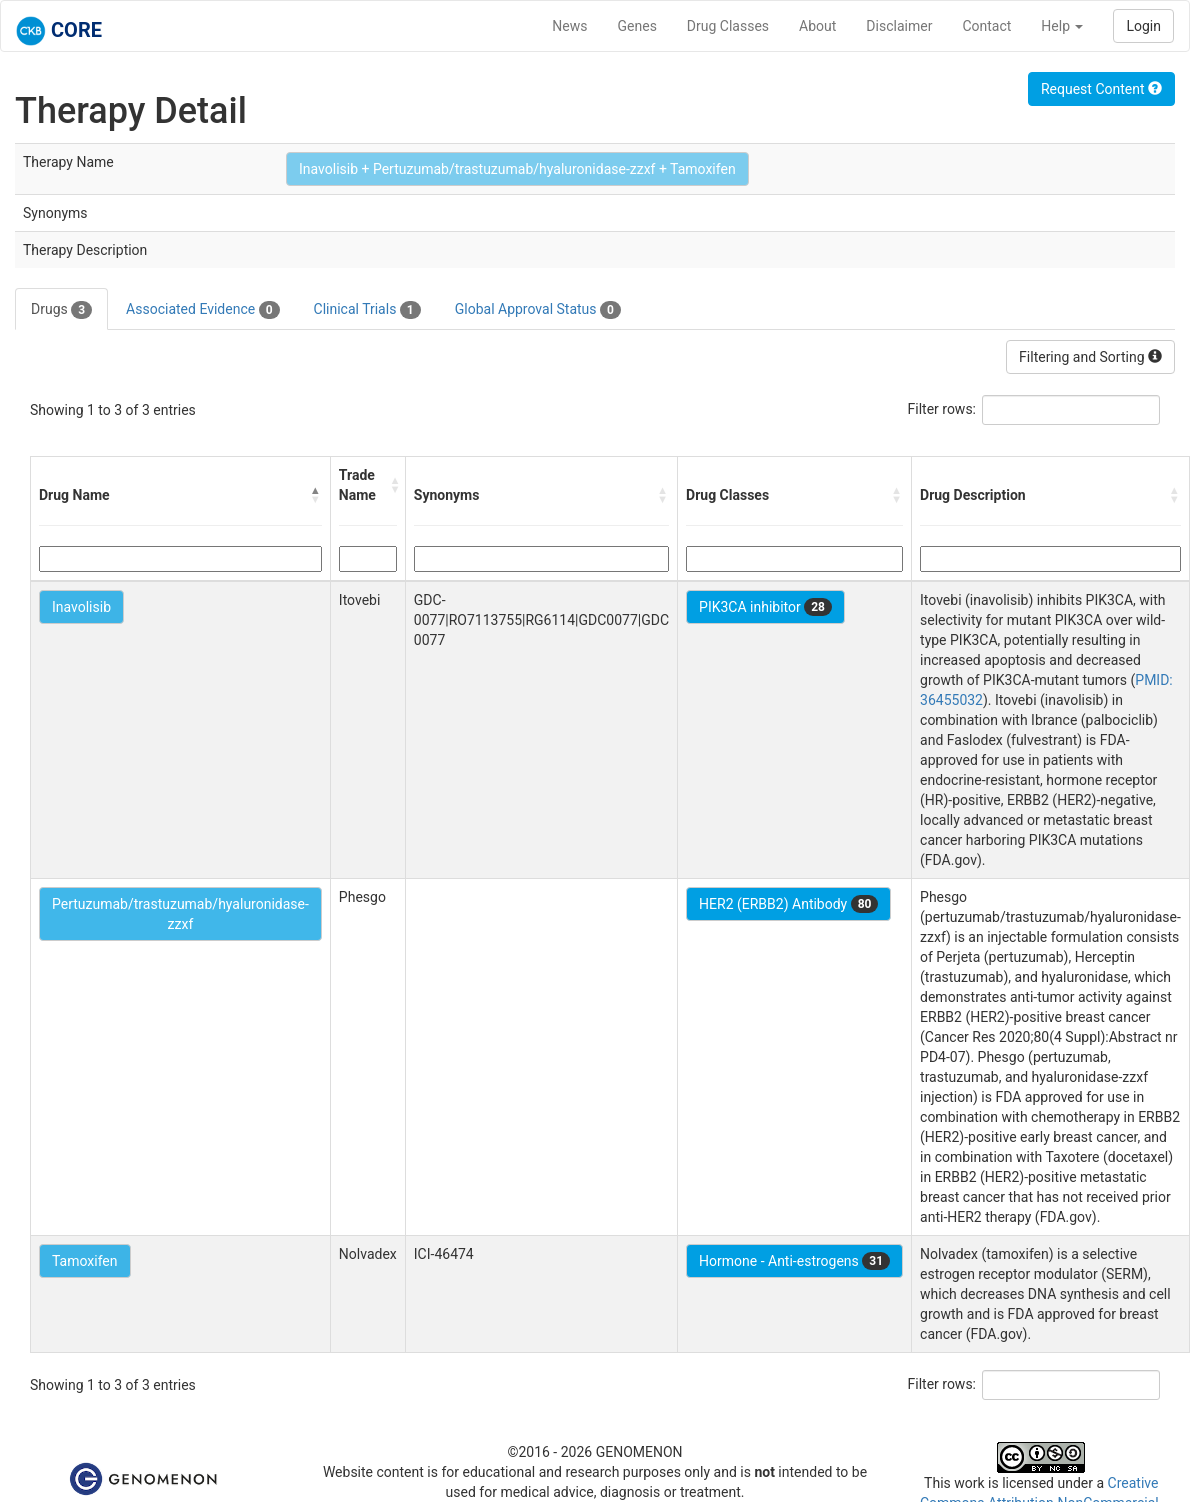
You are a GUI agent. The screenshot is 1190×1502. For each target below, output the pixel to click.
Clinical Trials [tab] (367, 310)
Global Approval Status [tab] (538, 310)
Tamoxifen (85, 1261)
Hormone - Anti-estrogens (794, 1261)
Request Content (1101, 89)
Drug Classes (728, 26)
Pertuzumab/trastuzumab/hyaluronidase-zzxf (180, 914)
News (569, 26)
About (817, 26)
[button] (316, 495)
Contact (986, 26)
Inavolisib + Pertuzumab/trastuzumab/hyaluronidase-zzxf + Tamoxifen (517, 169)
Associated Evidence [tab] (202, 310)
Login (1143, 26)
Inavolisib (81, 607)
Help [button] (1062, 26)
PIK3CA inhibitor (765, 607)
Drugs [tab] (61, 310)
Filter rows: (942, 409)
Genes (637, 26)
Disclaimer (899, 26)
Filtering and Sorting (1090, 357)
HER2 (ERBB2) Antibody (788, 904)
